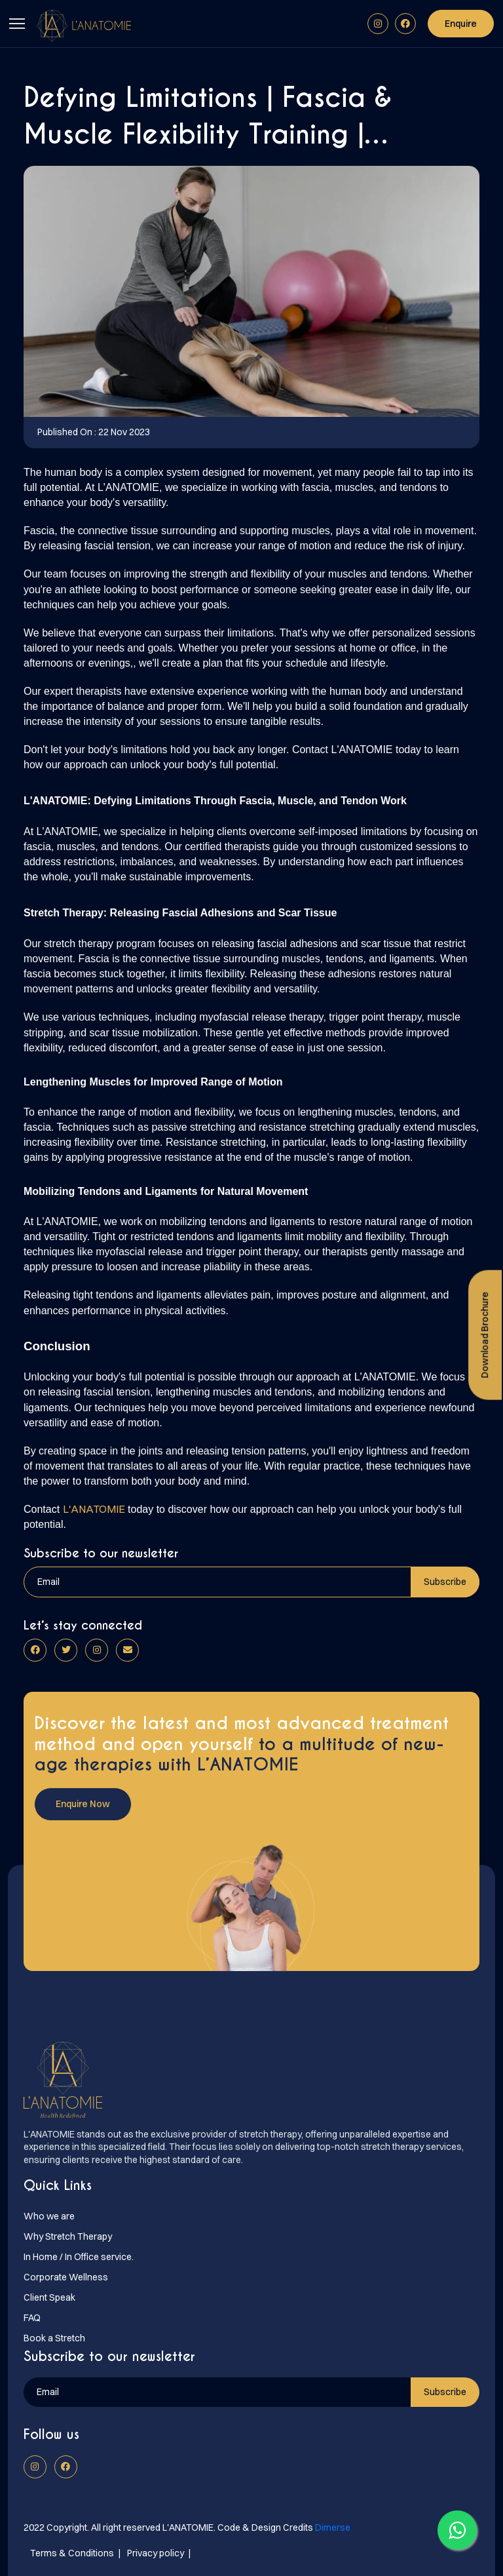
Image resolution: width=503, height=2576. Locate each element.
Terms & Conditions (72, 2553)
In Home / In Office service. (79, 2257)
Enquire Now (83, 1804)
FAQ (32, 2318)
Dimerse (332, 2527)
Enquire (461, 23)
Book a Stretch (54, 2338)
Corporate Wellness (66, 2277)
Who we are (49, 2216)
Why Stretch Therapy (68, 2236)
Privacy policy (155, 2553)
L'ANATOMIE (94, 1508)
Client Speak (49, 2297)
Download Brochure (485, 1334)
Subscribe (445, 1582)
